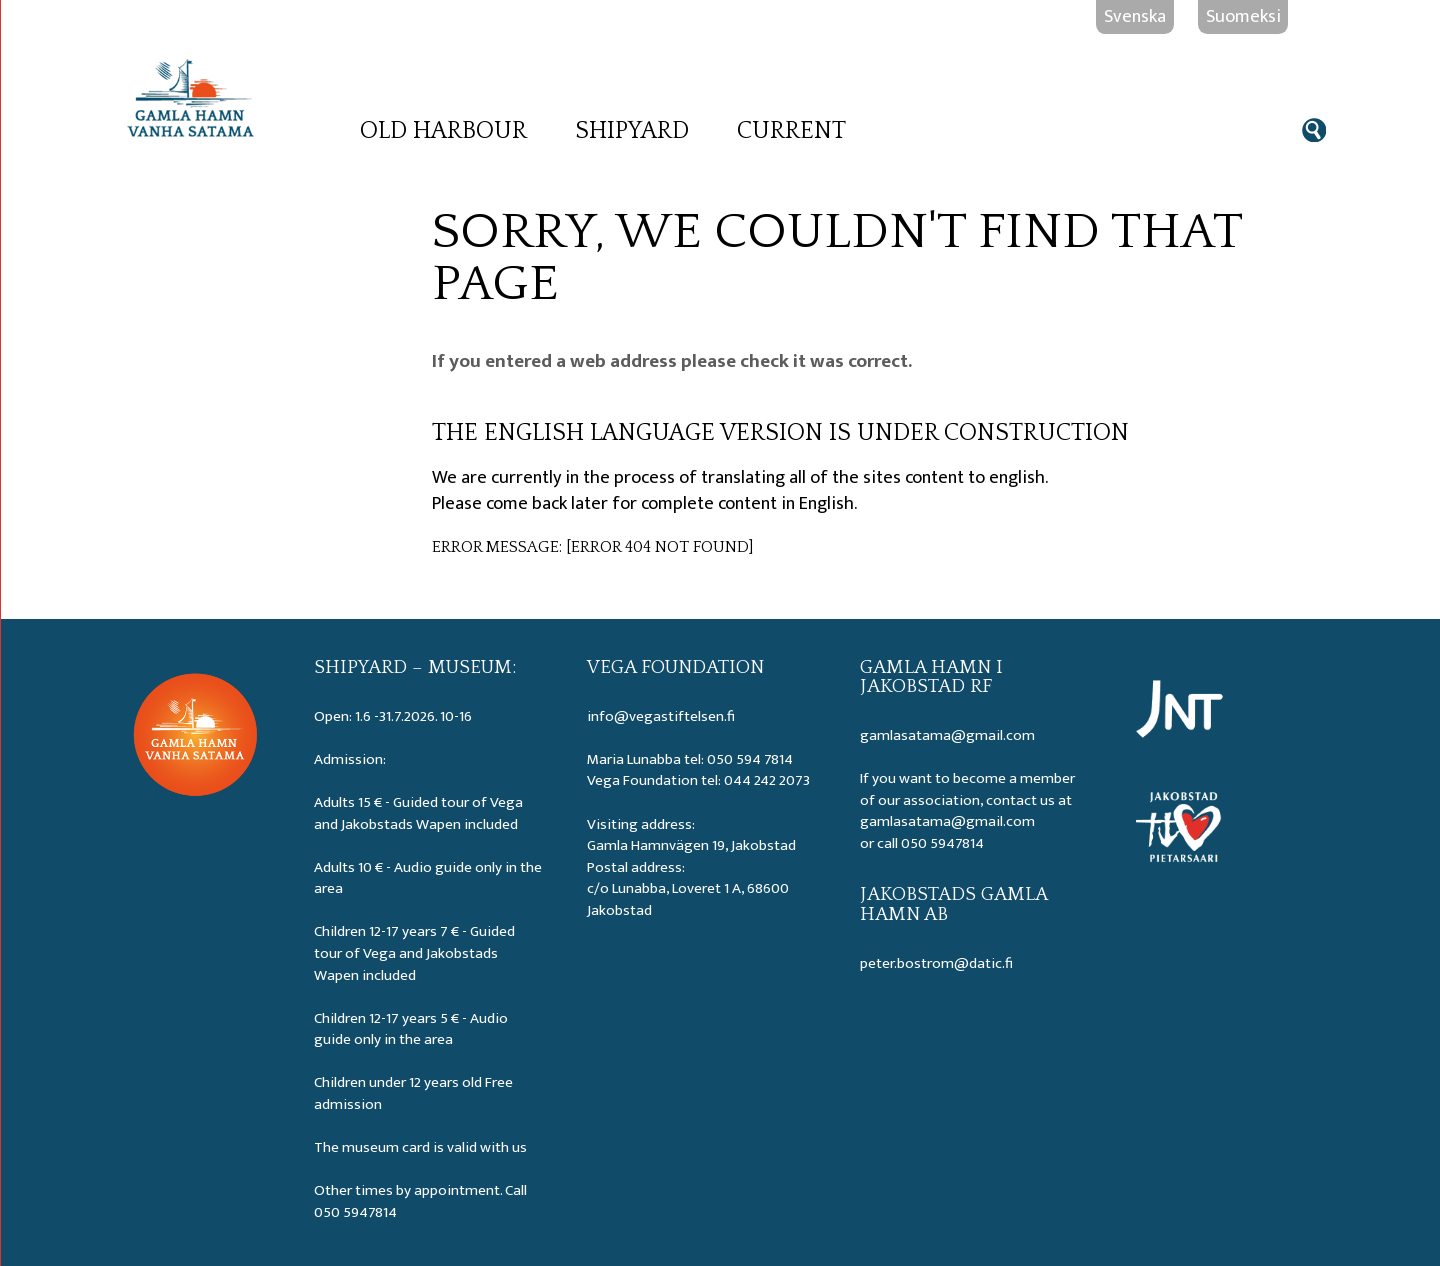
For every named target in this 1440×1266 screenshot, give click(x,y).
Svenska (1135, 16)
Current (791, 131)
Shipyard (632, 131)
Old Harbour (443, 131)
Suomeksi (1243, 16)
